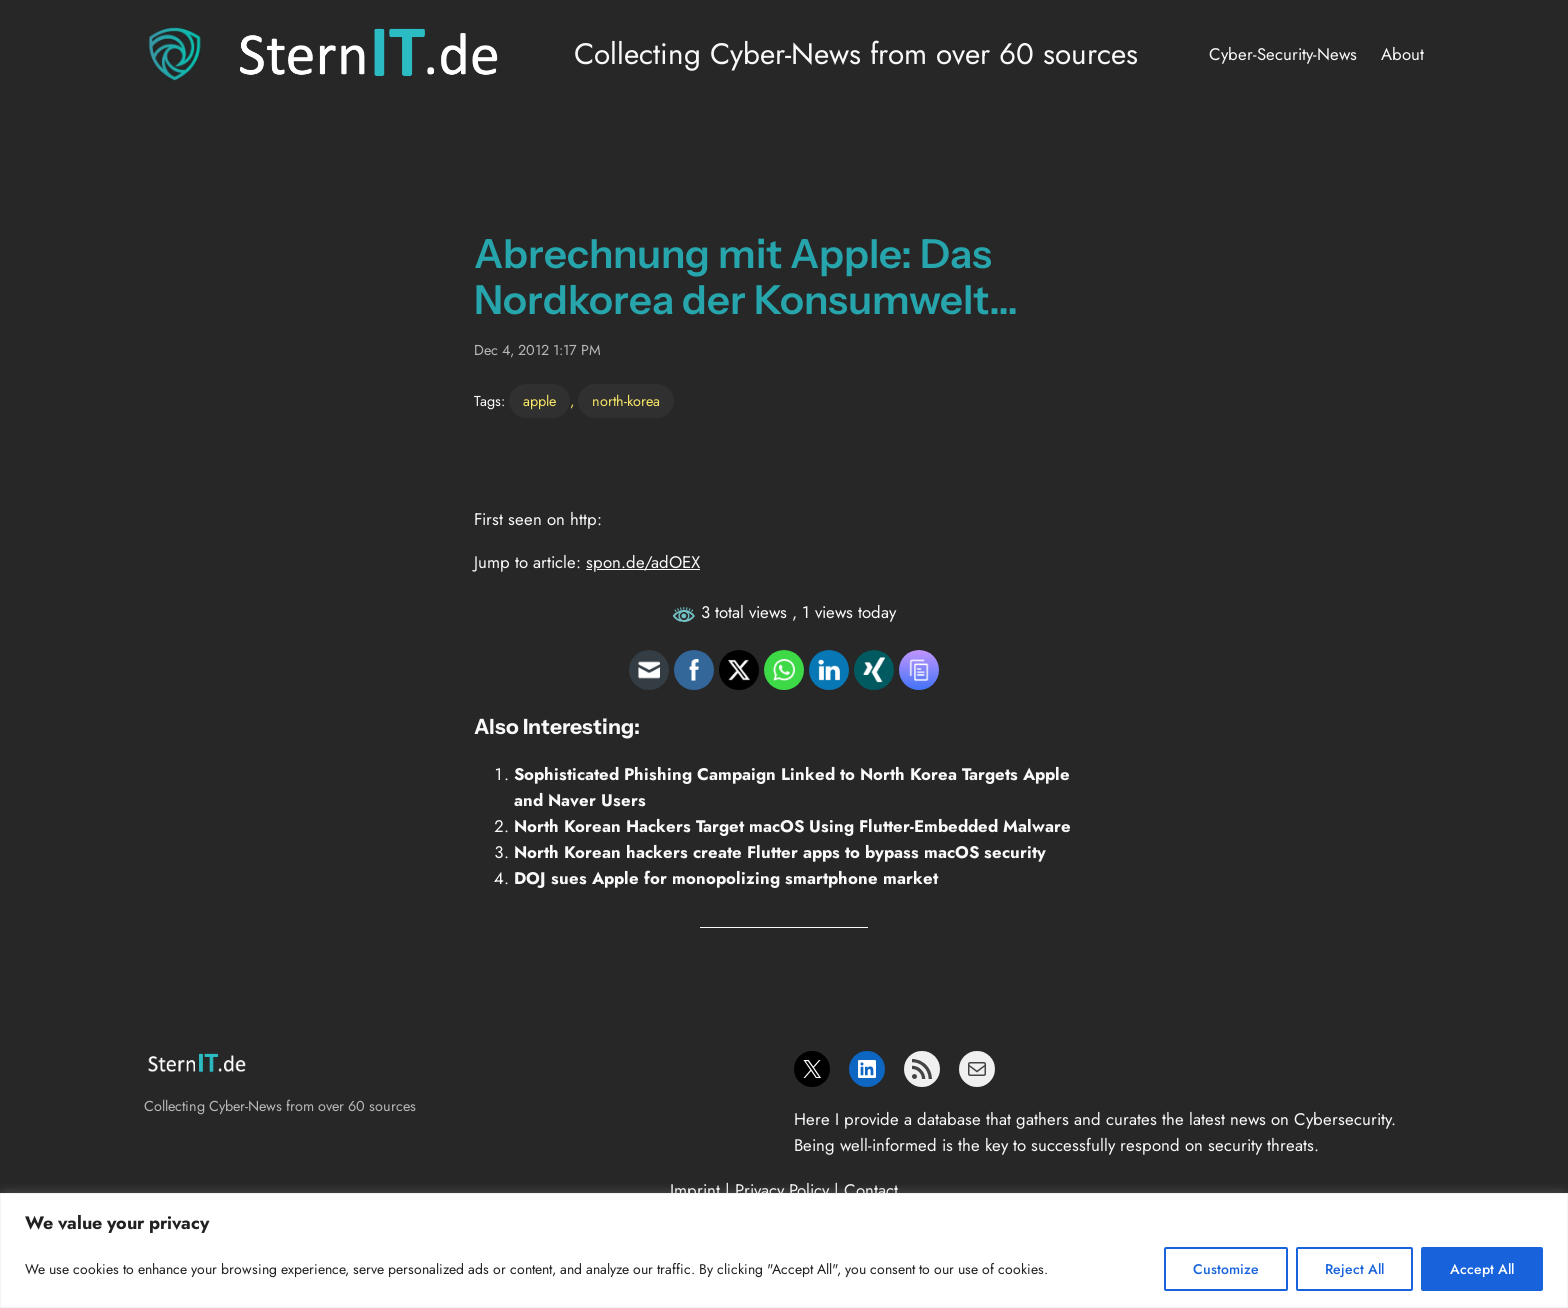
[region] (784, 1250)
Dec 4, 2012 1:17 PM (537, 350)
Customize (1226, 1269)
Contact (871, 1190)
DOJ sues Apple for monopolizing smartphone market (726, 878)
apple (539, 401)
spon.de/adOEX (643, 562)
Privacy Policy (782, 1190)
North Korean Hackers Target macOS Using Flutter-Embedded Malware (792, 826)
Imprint (695, 1190)
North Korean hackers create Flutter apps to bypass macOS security (780, 852)
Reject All (1354, 1269)
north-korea (626, 401)
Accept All (1482, 1269)
